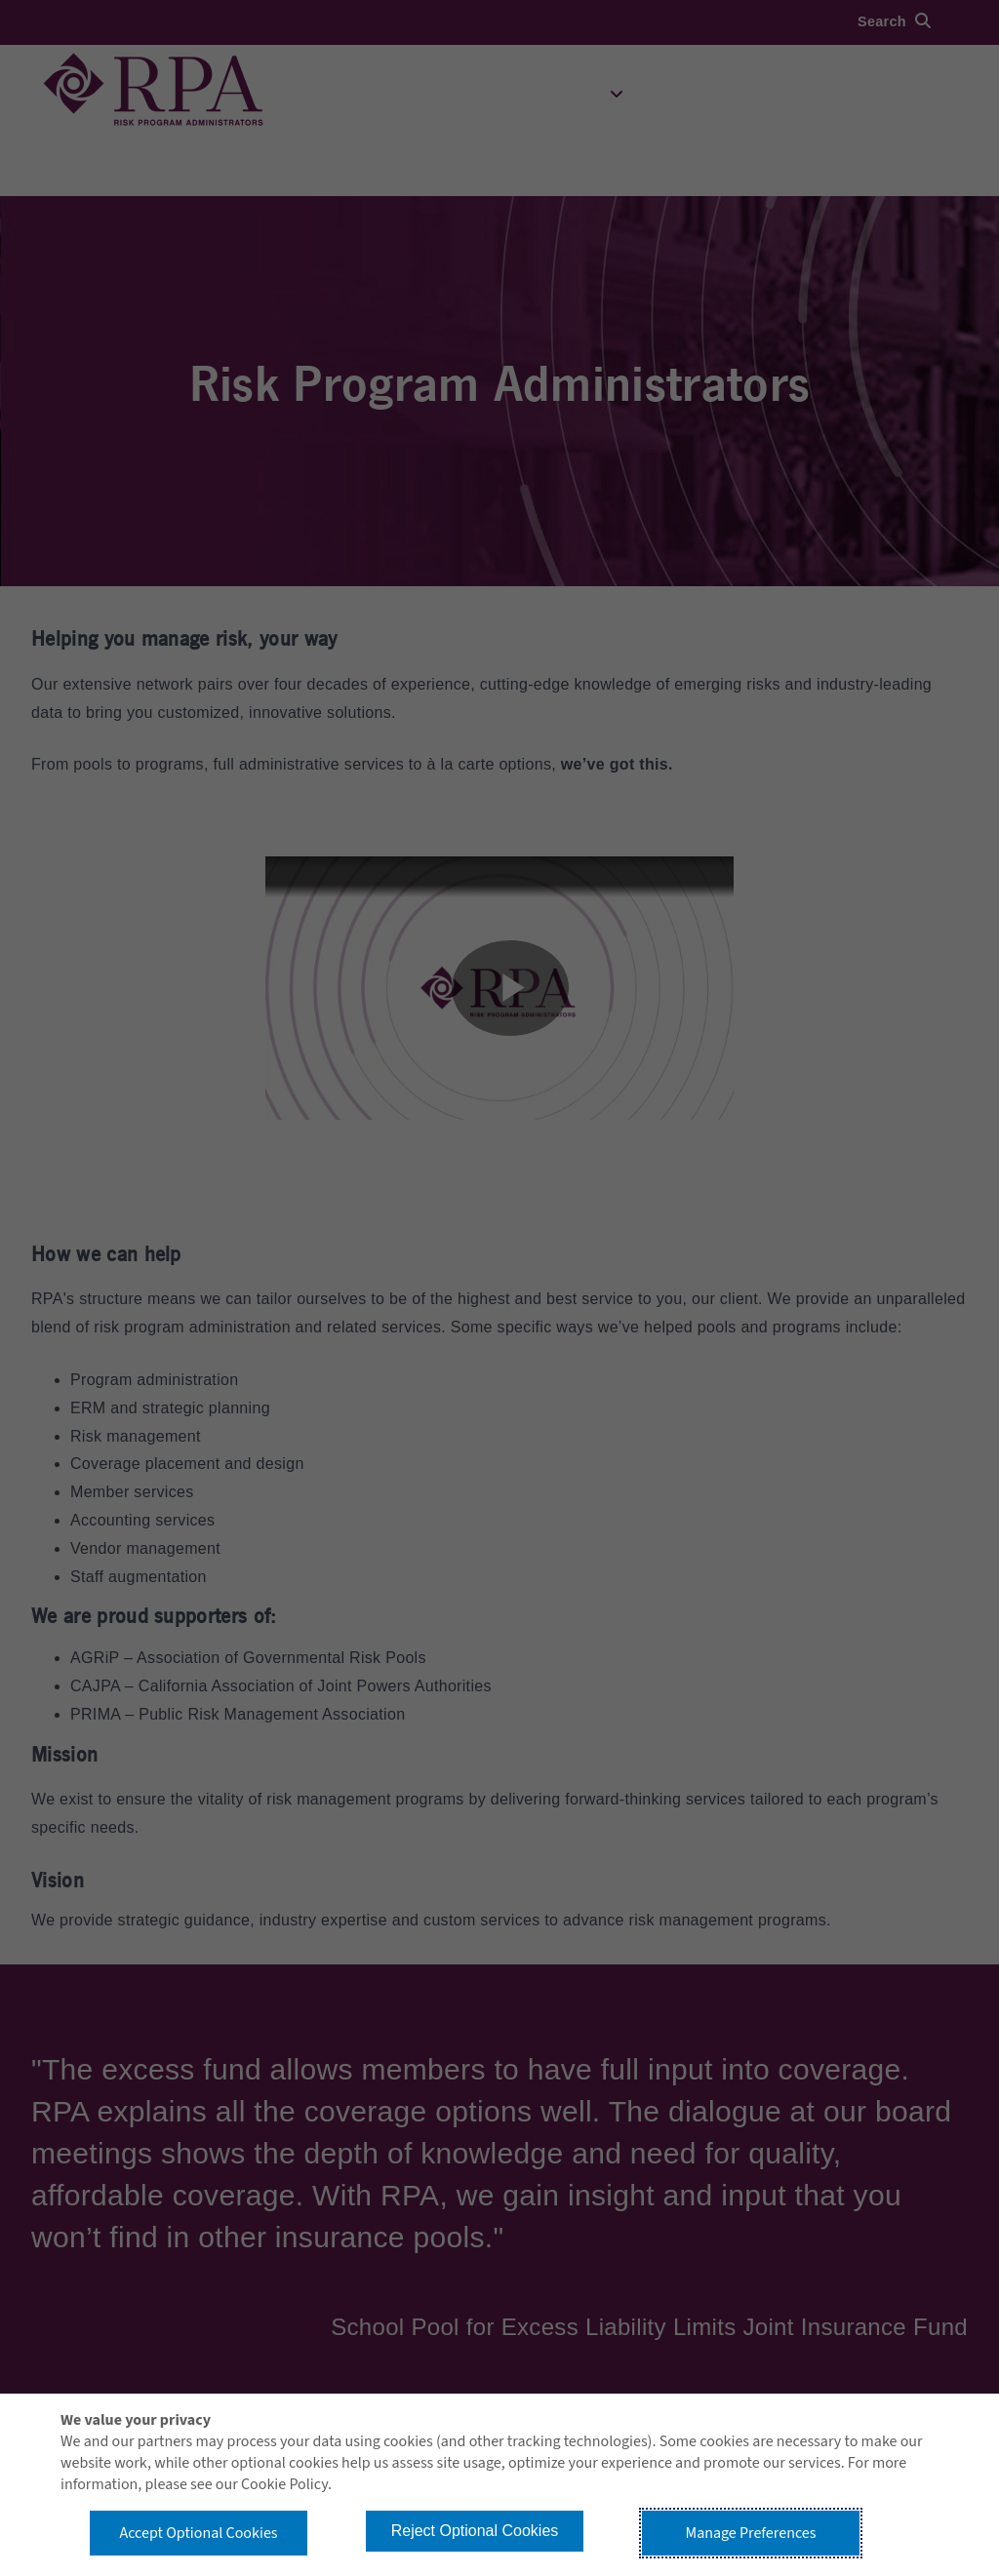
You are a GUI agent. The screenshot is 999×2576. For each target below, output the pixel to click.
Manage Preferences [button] (751, 2533)
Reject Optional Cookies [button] (475, 2530)
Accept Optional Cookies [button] (198, 2533)
